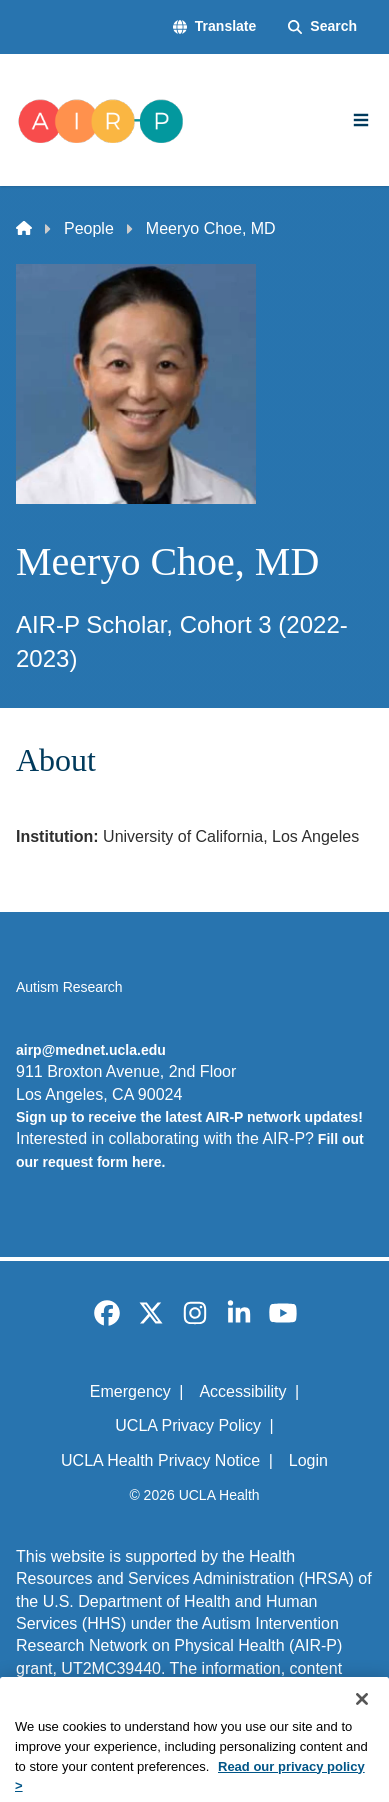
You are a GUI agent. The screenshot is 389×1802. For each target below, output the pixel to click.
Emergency (130, 1391)
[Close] (362, 1725)
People (89, 228)
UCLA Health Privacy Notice (160, 1460)
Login (308, 1460)
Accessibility (242, 1391)
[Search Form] (322, 27)
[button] (214, 27)
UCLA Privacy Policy (188, 1425)
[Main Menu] (361, 120)
